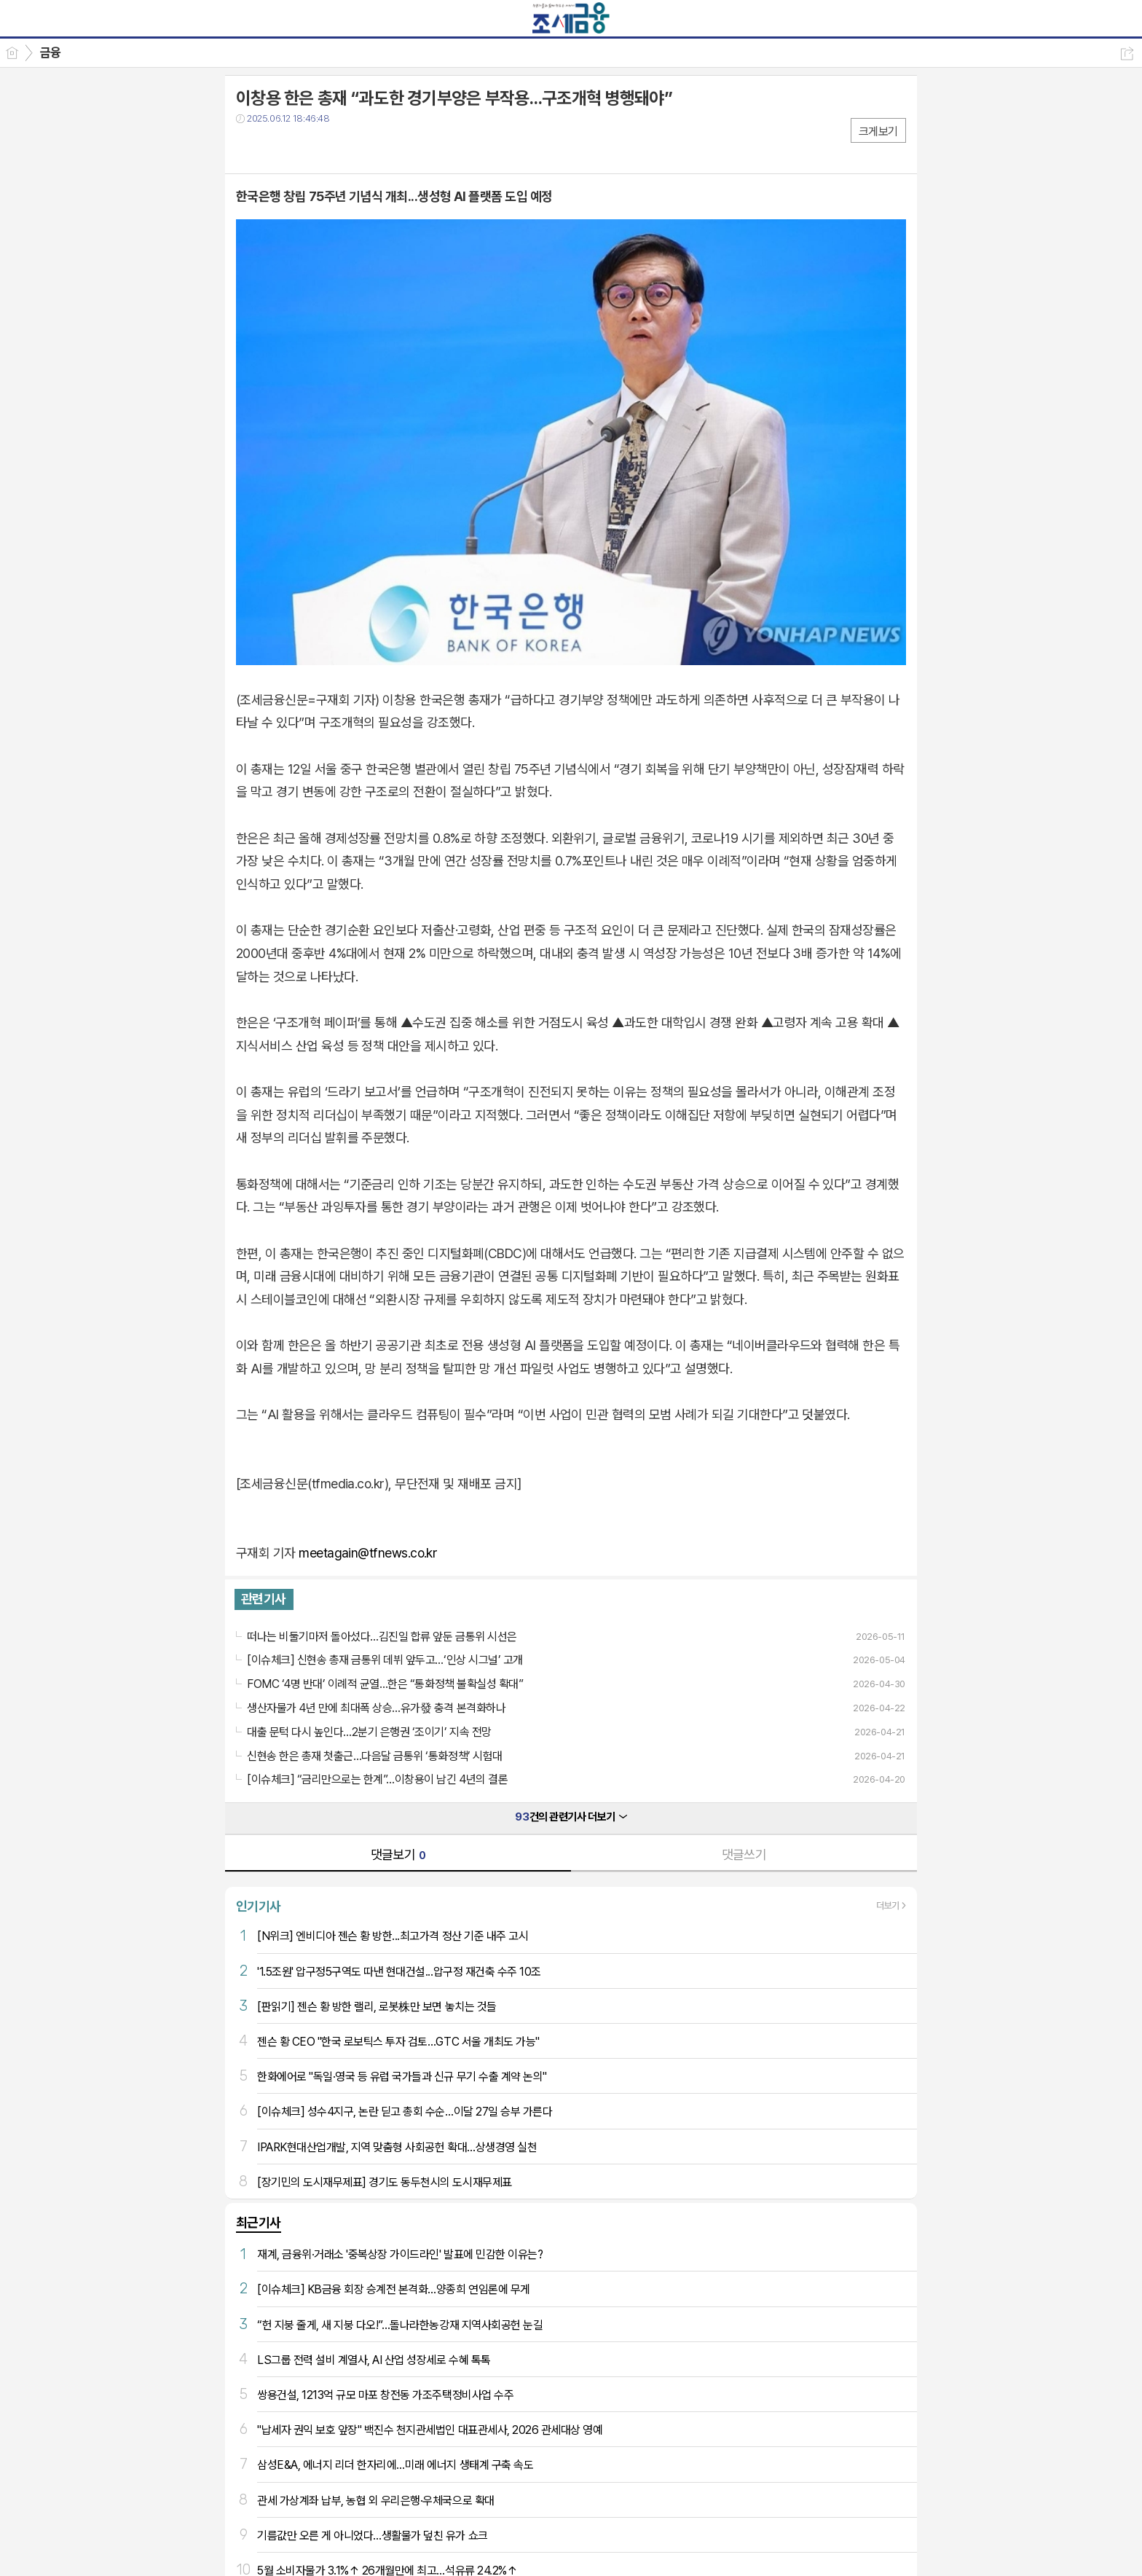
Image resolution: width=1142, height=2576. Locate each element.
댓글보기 (398, 1854)
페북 (248, 148)
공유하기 (1127, 53)
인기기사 (258, 1906)
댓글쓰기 (744, 1854)
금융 (50, 52)
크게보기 (878, 131)
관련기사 (263, 1598)
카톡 (307, 148)
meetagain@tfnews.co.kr (368, 1552)
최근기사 (258, 2222)
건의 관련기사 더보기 (570, 1816)
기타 (336, 148)
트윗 (278, 148)
